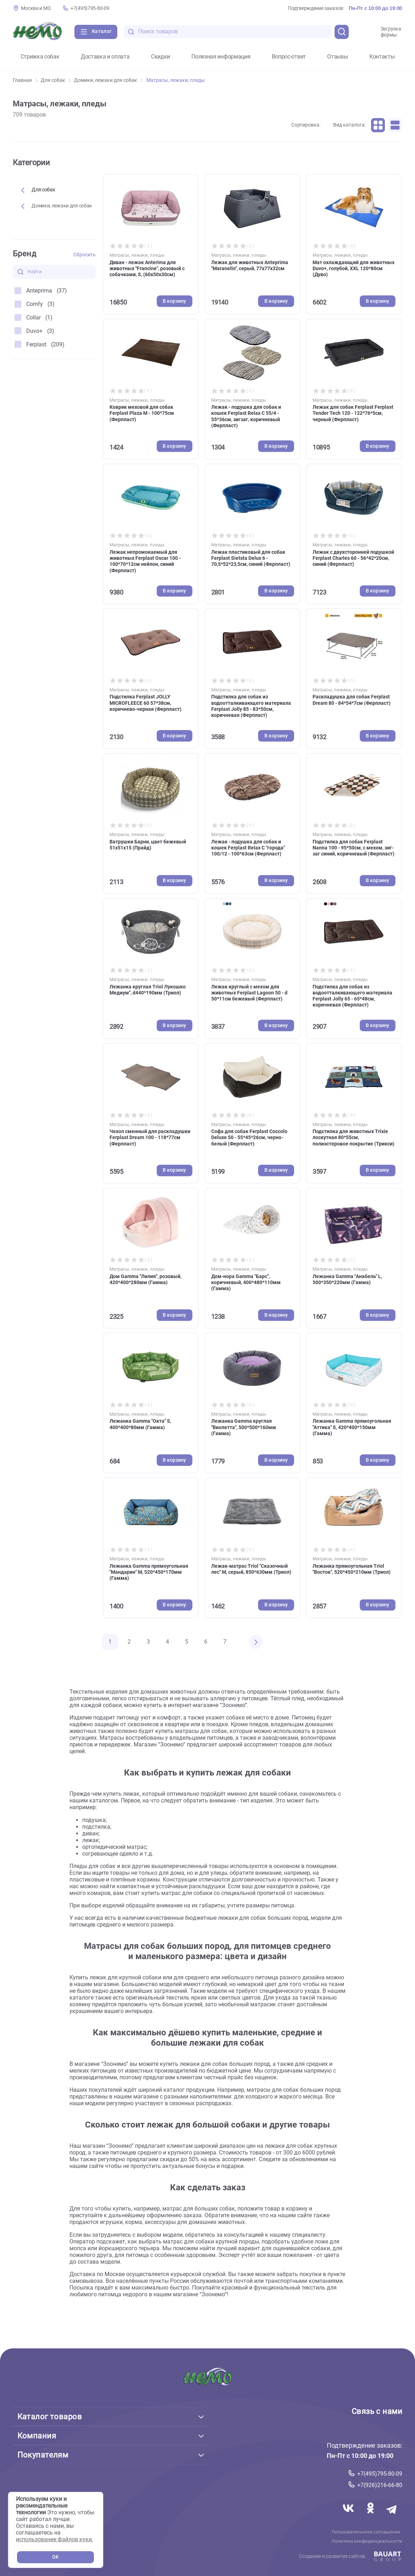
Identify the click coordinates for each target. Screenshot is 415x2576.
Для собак (56, 80)
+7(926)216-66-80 (379, 2485)
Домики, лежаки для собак (108, 80)
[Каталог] (95, 32)
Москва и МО (36, 8)
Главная (25, 80)
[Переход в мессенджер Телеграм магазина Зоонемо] (392, 2516)
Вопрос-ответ (289, 57)
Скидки (160, 57)
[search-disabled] (131, 31)
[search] (342, 32)
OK (55, 2557)
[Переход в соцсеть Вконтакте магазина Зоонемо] (349, 2516)
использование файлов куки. (54, 2539)
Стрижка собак (40, 57)
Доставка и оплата (105, 57)
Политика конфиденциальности (367, 2541)
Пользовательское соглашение (366, 2532)
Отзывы (337, 57)
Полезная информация (220, 57)
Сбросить (84, 255)
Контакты (381, 57)
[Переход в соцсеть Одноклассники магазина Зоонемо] (371, 2516)
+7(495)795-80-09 (90, 8)
